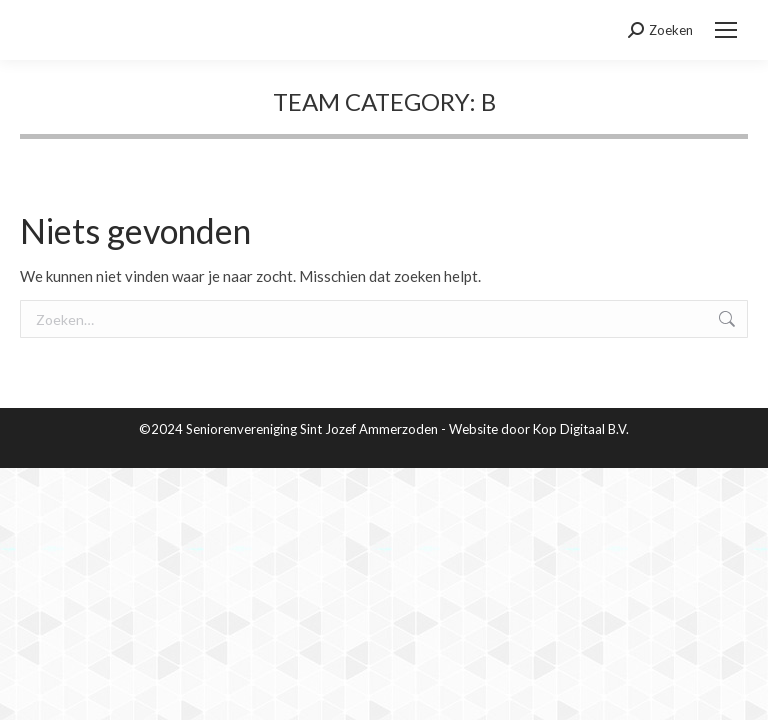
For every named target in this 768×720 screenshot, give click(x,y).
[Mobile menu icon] (726, 30)
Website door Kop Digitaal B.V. (539, 429)
